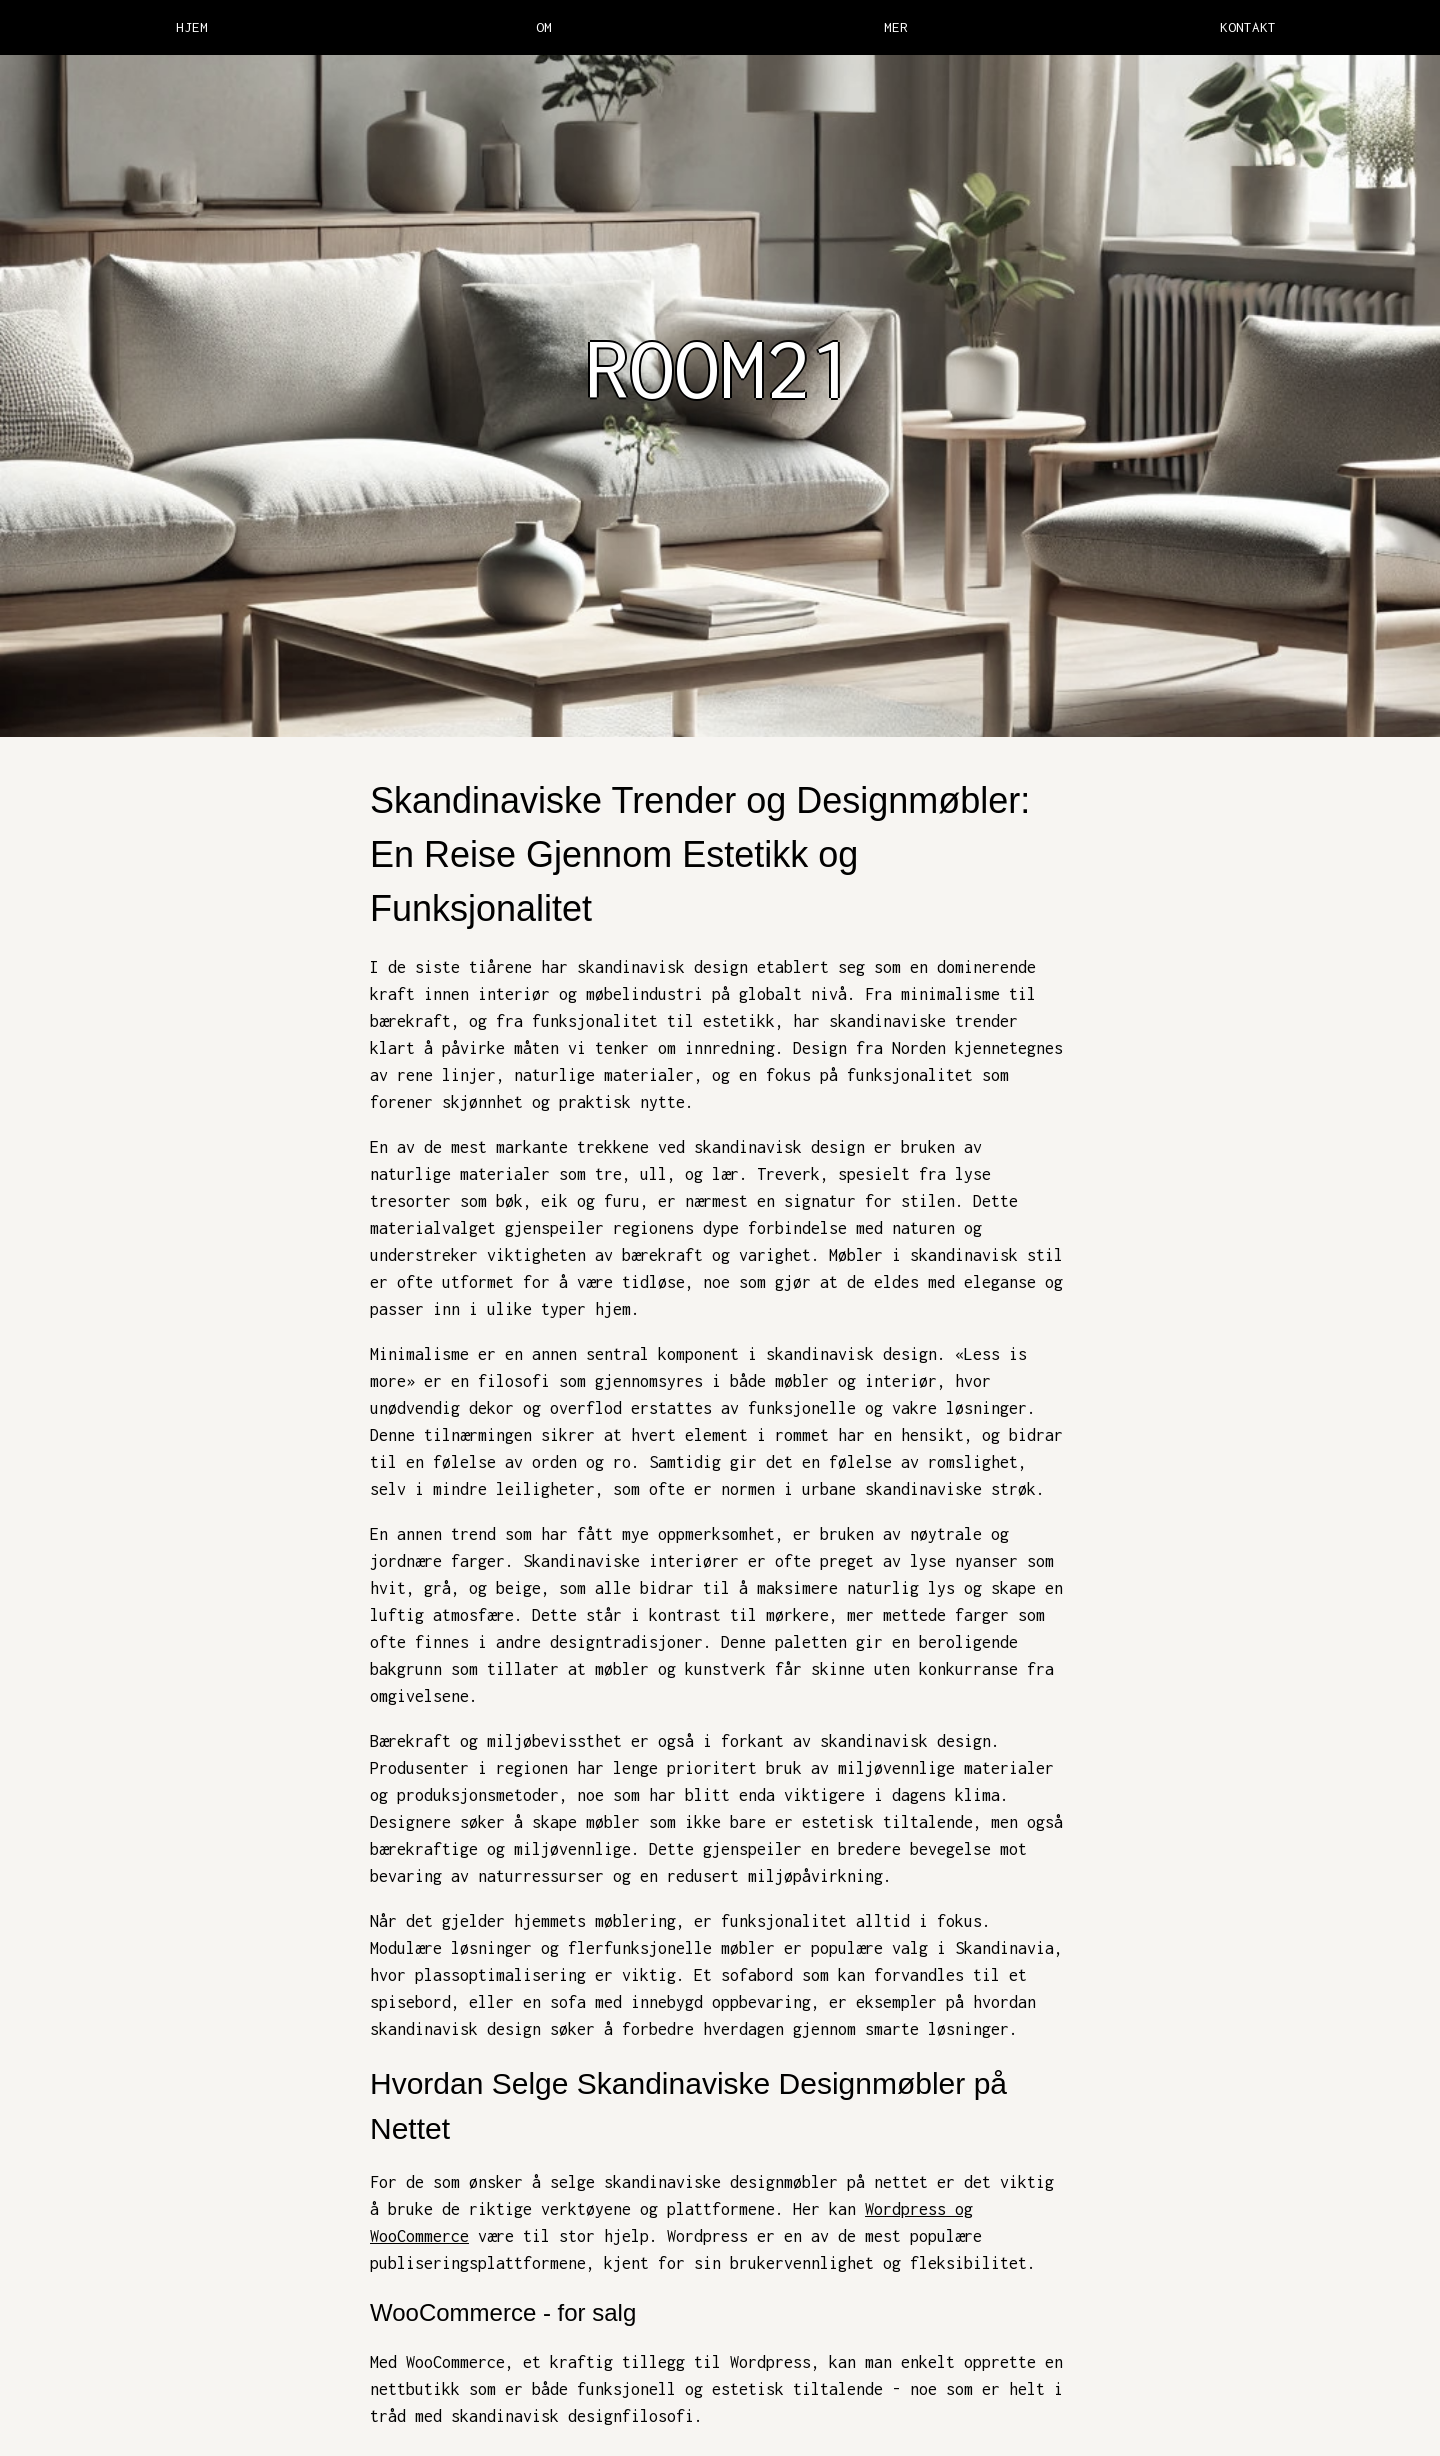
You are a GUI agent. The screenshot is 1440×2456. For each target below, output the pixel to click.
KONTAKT (1248, 27)
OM (544, 27)
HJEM (192, 27)
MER (896, 27)
